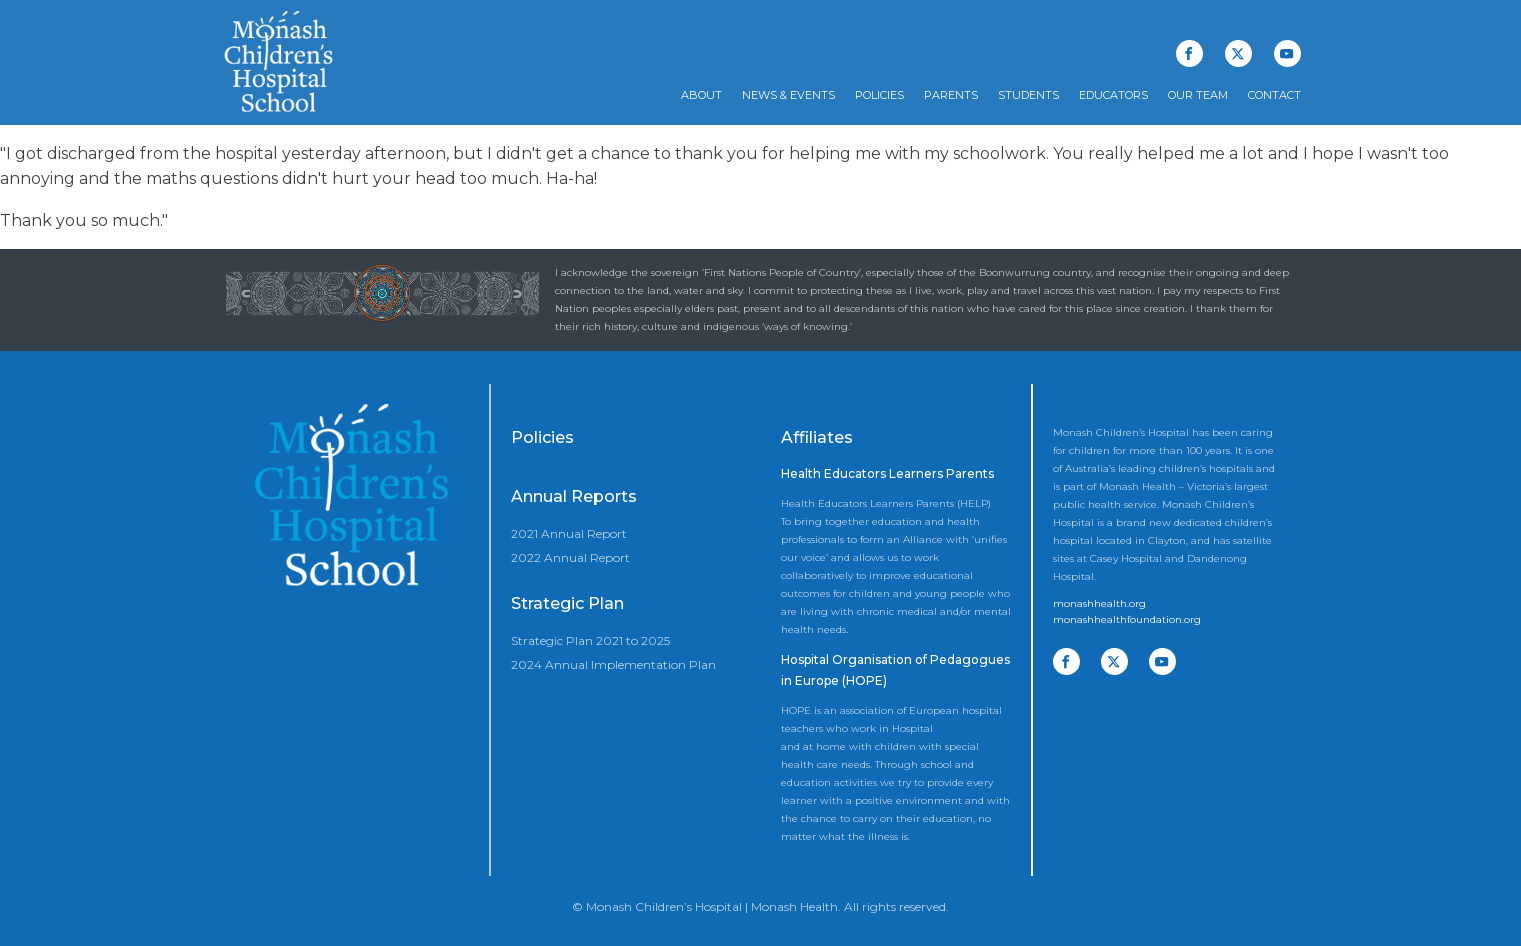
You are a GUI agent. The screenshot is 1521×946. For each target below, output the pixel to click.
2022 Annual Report (570, 557)
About (701, 95)
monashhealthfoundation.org (1127, 619)
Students (1028, 95)
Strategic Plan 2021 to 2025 (590, 640)
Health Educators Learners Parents (887, 473)
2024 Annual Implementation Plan (613, 664)
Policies (879, 95)
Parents (951, 95)
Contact (1274, 95)
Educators (1113, 95)
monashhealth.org (1099, 603)
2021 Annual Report (569, 533)
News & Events (788, 95)
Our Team (1198, 95)
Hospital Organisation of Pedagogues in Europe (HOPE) (895, 670)
